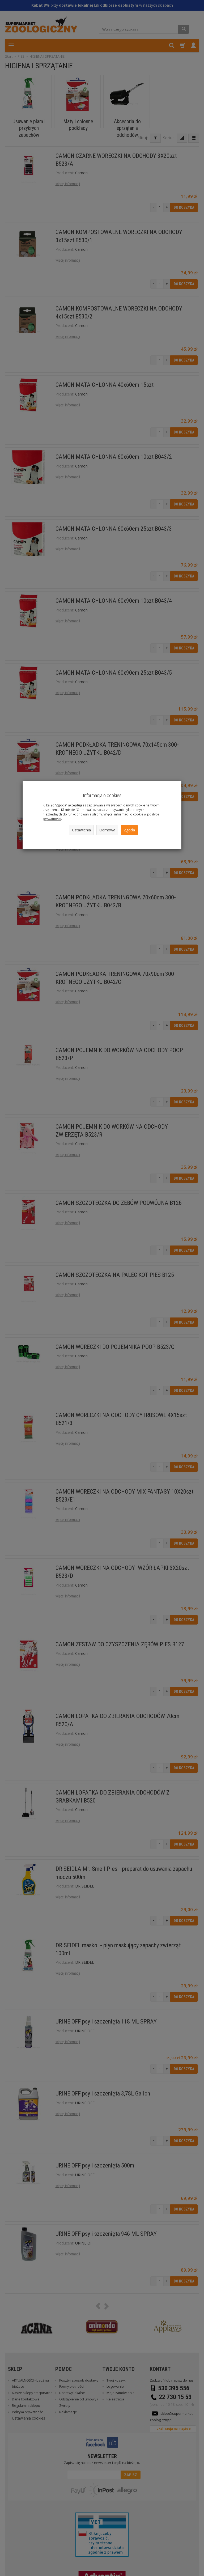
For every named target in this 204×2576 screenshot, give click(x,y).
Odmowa (107, 829)
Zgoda (129, 829)
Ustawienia (81, 829)
